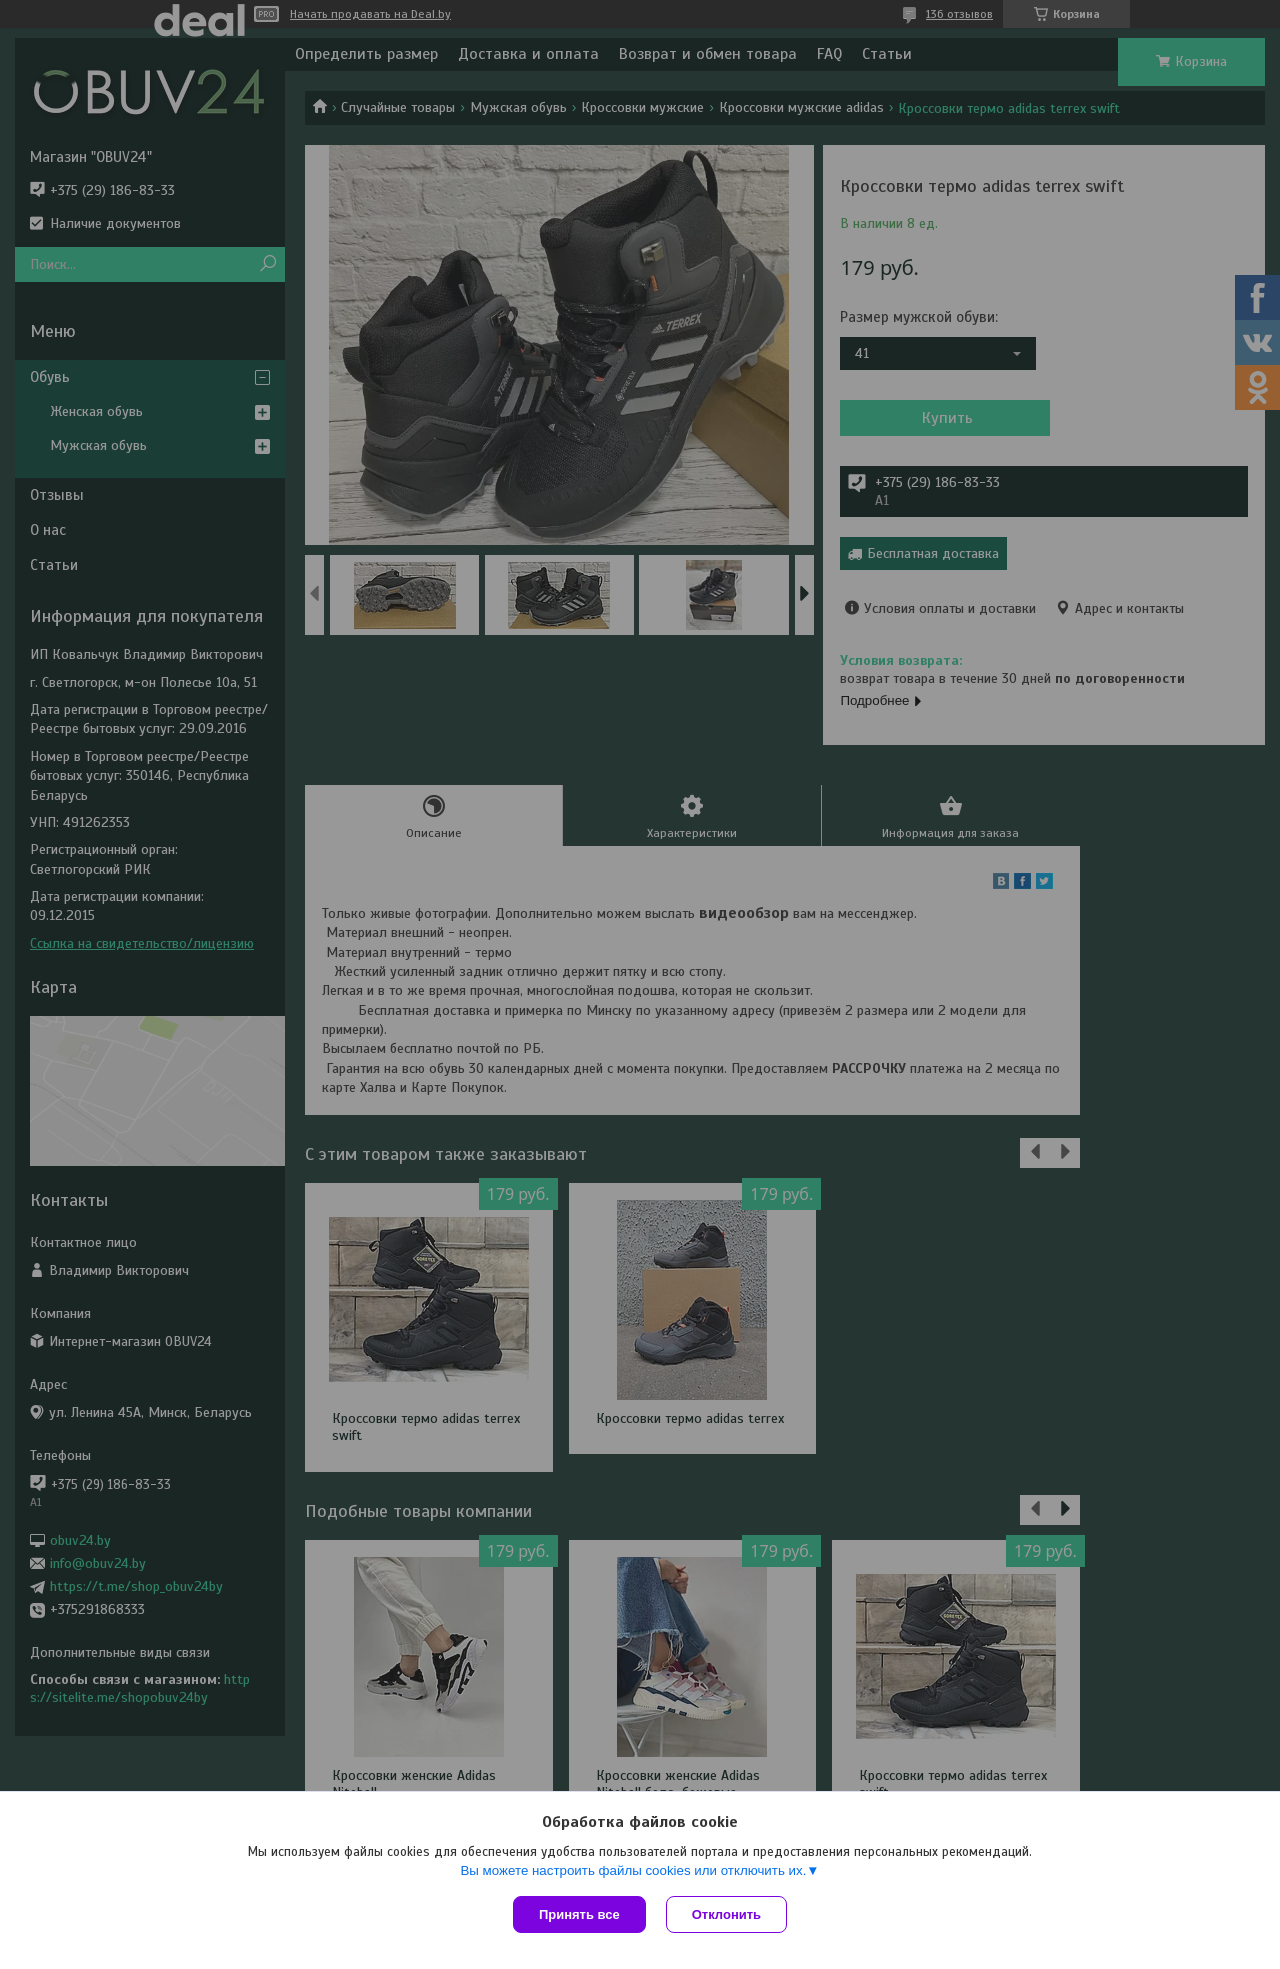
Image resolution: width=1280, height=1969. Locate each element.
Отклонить (726, 1914)
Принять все (579, 1914)
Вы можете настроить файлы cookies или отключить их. (633, 1870)
